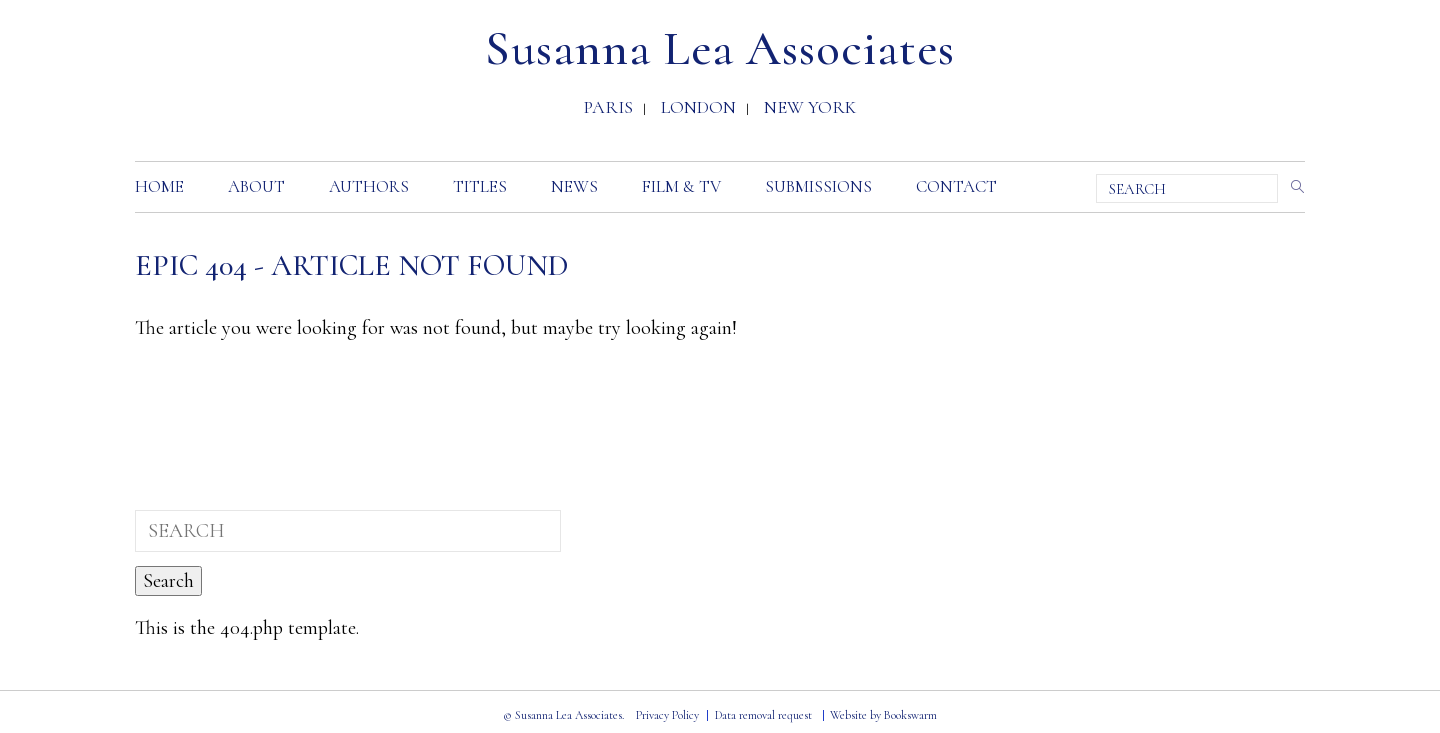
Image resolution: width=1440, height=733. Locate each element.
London (698, 109)
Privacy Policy (667, 715)
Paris (608, 109)
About (256, 186)
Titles (480, 186)
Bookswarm (910, 715)
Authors (369, 186)
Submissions (818, 186)
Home (159, 186)
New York (810, 109)
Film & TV (681, 186)
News (574, 186)
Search (1293, 186)
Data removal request (763, 715)
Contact (956, 186)
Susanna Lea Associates (720, 48)
